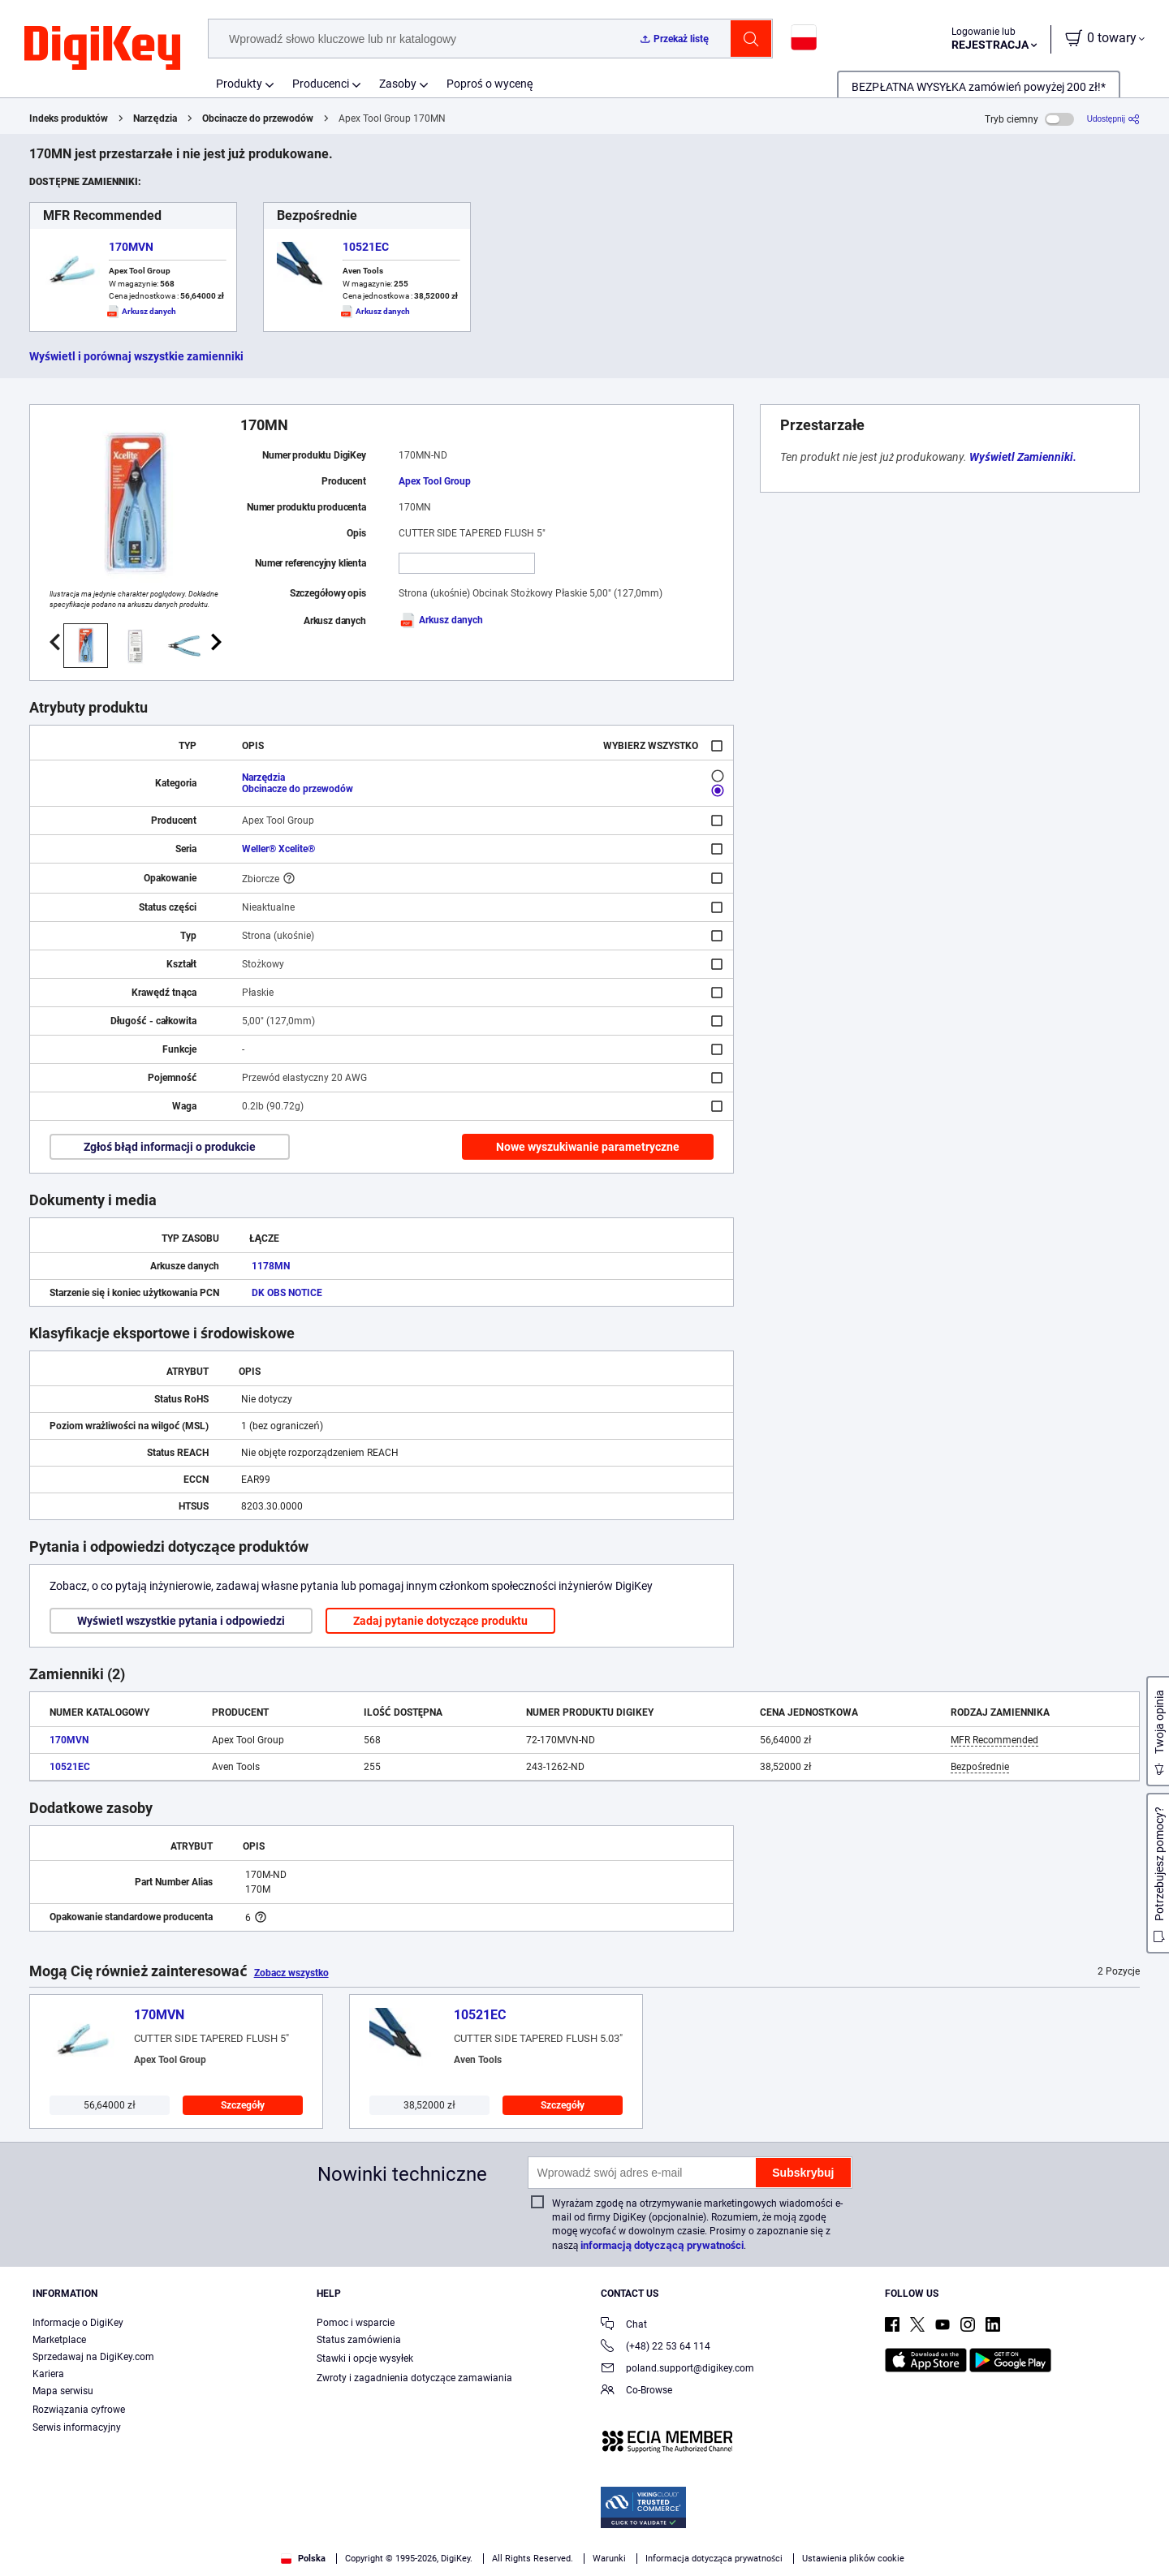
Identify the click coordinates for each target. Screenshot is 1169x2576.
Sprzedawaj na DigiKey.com (93, 2357)
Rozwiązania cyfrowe (78, 2409)
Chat (624, 2325)
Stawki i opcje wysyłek (365, 2358)
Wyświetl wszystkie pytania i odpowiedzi (181, 1620)
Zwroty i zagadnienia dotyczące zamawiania (414, 2378)
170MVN (131, 246)
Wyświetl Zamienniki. (1022, 456)
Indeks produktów (68, 118)
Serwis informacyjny (76, 2427)
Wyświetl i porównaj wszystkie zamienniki (136, 356)
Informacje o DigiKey (77, 2322)
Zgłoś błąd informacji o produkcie (170, 1146)
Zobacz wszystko (291, 1973)
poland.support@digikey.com (677, 2369)
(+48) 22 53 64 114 (655, 2347)
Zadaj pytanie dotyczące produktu (440, 1620)
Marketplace (59, 2340)
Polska (303, 2558)
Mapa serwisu (62, 2391)
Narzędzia (154, 118)
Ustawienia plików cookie (853, 2558)
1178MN (271, 1266)
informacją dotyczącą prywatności (662, 2245)
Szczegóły (243, 2105)
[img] (102, 48)
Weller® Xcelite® (278, 849)
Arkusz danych (441, 620)
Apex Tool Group (435, 481)
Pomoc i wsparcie (356, 2322)
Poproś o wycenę (489, 83)
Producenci (320, 83)
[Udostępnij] (1113, 118)
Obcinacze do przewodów (257, 118)
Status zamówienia (359, 2340)
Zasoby (397, 83)
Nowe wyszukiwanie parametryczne (587, 1146)
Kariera (48, 2374)
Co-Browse (636, 2391)
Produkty (239, 83)
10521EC (366, 246)
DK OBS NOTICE (287, 1293)
